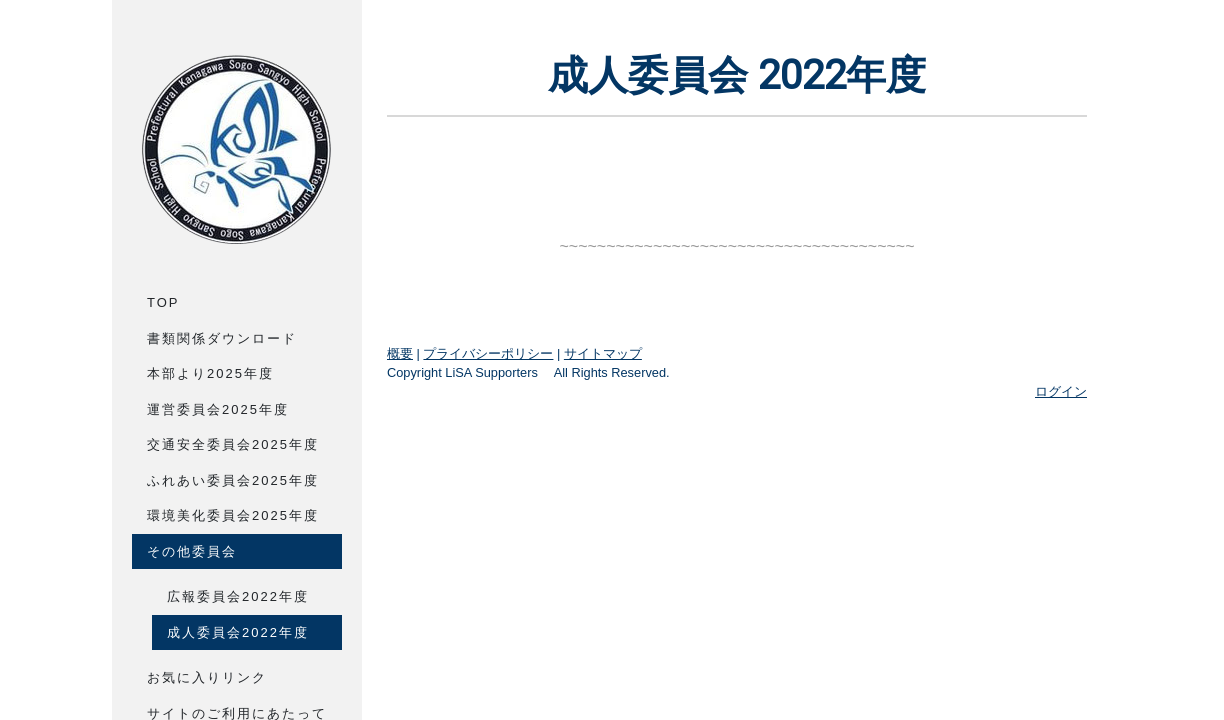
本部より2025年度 (210, 373)
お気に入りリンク (207, 677)
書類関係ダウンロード (222, 338)
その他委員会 (192, 551)
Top (163, 302)
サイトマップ (603, 353)
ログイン (1061, 391)
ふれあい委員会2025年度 (233, 480)
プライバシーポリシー (488, 353)
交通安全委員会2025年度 (233, 444)
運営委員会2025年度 (218, 409)
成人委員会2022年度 (238, 632)
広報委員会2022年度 (238, 596)
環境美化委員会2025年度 (233, 515)
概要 (400, 353)
